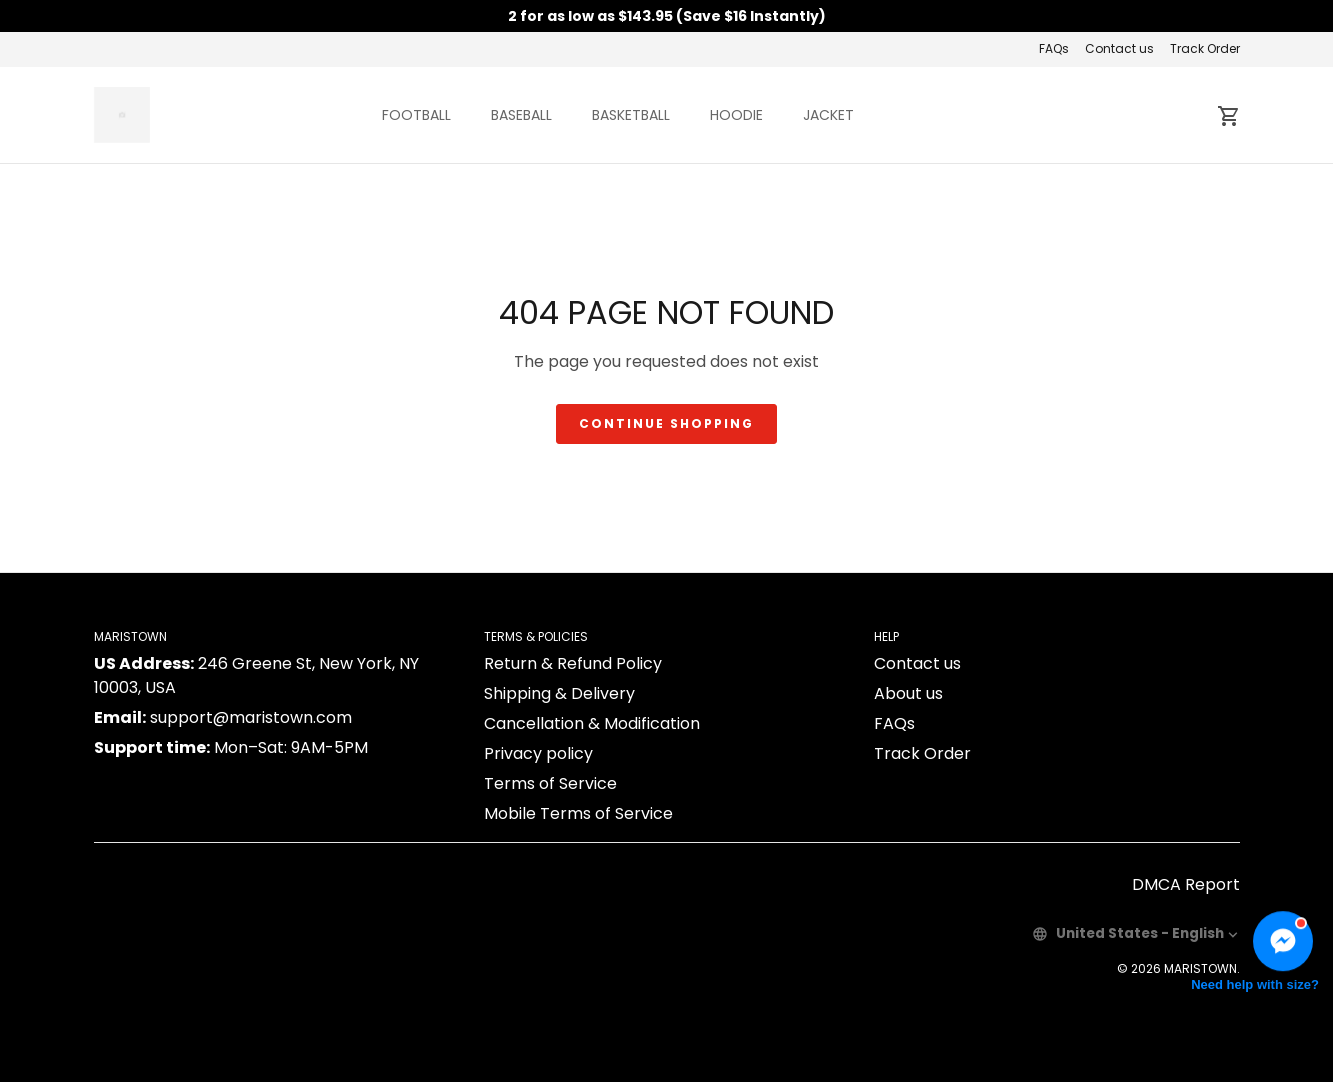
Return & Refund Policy (573, 663)
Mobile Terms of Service (578, 813)
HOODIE (736, 115)
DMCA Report (1186, 884)
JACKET (828, 115)
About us (908, 693)
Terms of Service (550, 783)
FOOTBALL (416, 115)
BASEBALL (521, 115)
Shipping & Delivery (559, 693)
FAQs (1054, 48)
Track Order (1205, 48)
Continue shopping (666, 423)
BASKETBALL (631, 115)
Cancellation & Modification (592, 723)
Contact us (1119, 48)
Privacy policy (538, 753)
